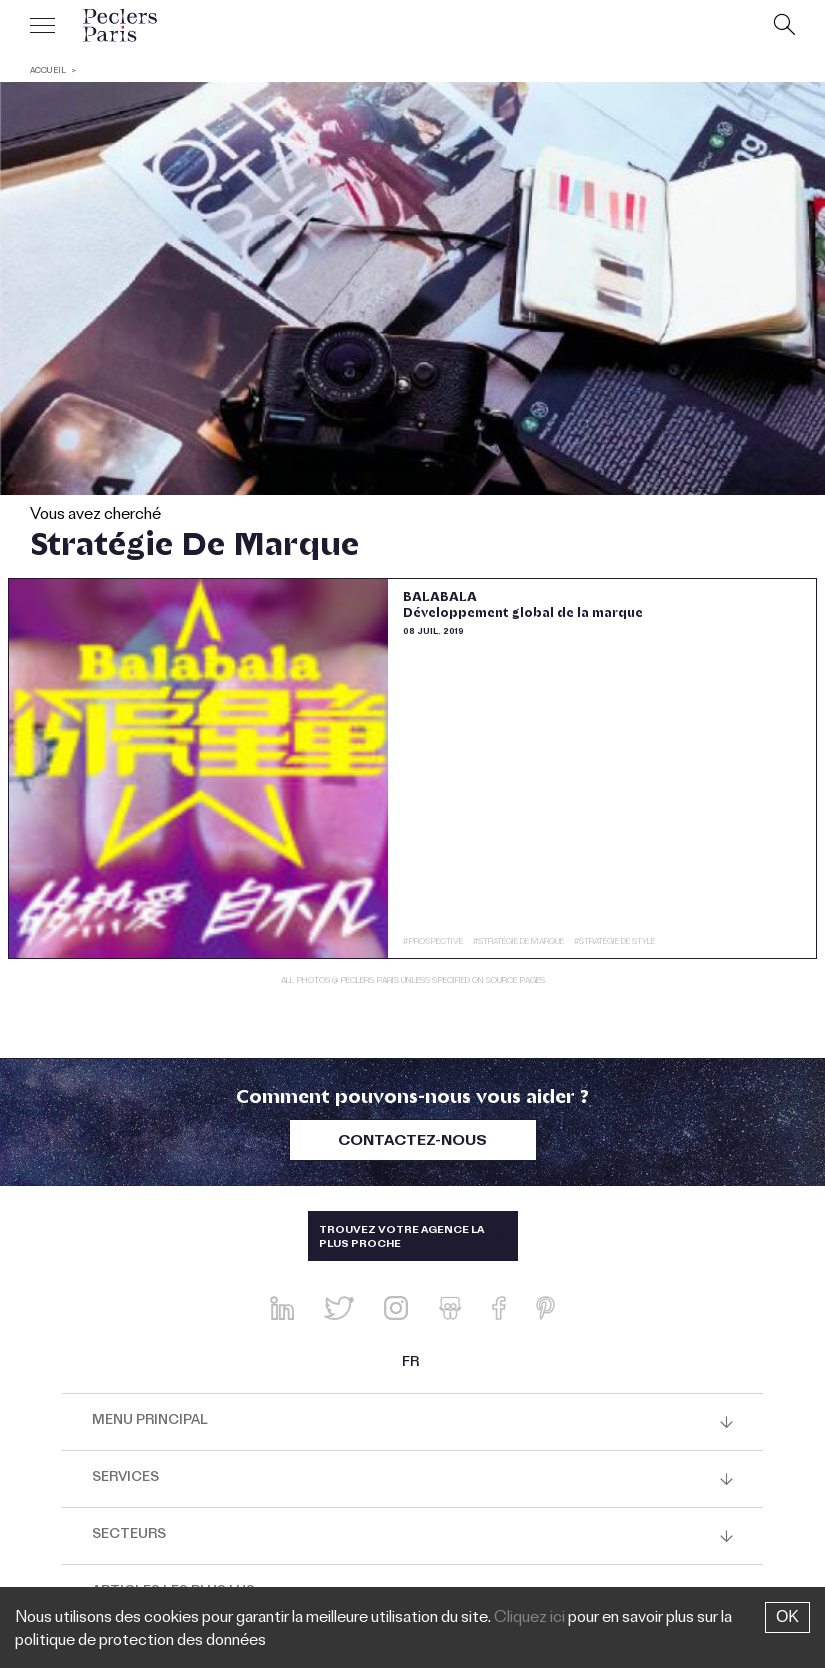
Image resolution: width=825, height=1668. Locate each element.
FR (410, 1364)
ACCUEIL (48, 71)
